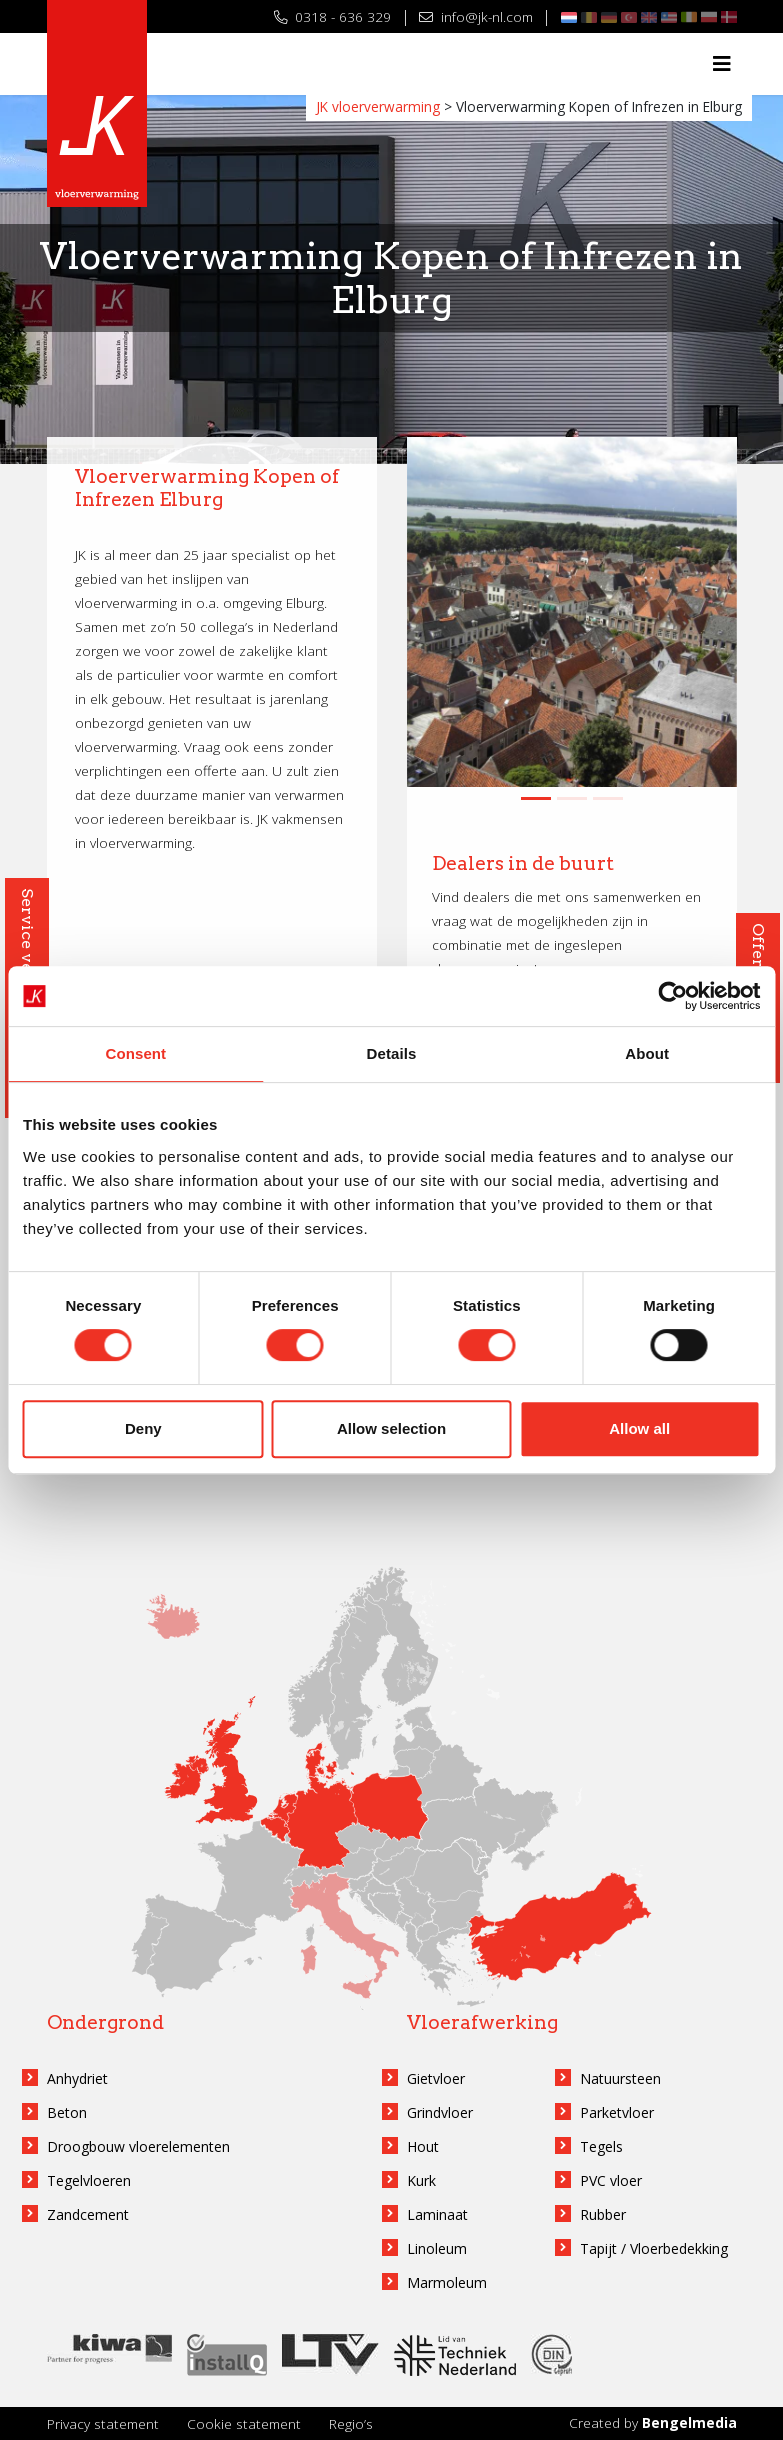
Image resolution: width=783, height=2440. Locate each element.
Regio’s (351, 2423)
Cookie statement (244, 2423)
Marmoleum (447, 2282)
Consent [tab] (135, 1053)
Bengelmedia (689, 2422)
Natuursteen (620, 2078)
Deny (143, 1428)
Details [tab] (392, 1053)
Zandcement (88, 2214)
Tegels (601, 2146)
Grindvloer (440, 2112)
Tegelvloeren (89, 2180)
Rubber (603, 2214)
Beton (67, 2112)
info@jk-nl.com (475, 16)
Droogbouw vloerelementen (138, 2146)
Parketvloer (617, 2112)
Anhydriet (77, 2078)
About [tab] (647, 1053)
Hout (423, 2146)
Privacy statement (103, 2423)
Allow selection (391, 1428)
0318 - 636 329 (332, 16)
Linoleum (437, 2248)
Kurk (421, 2180)
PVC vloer (611, 2180)
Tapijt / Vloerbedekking (654, 2248)
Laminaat (437, 2214)
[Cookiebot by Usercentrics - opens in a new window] (672, 996)
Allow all (639, 1428)
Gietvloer (436, 2078)
